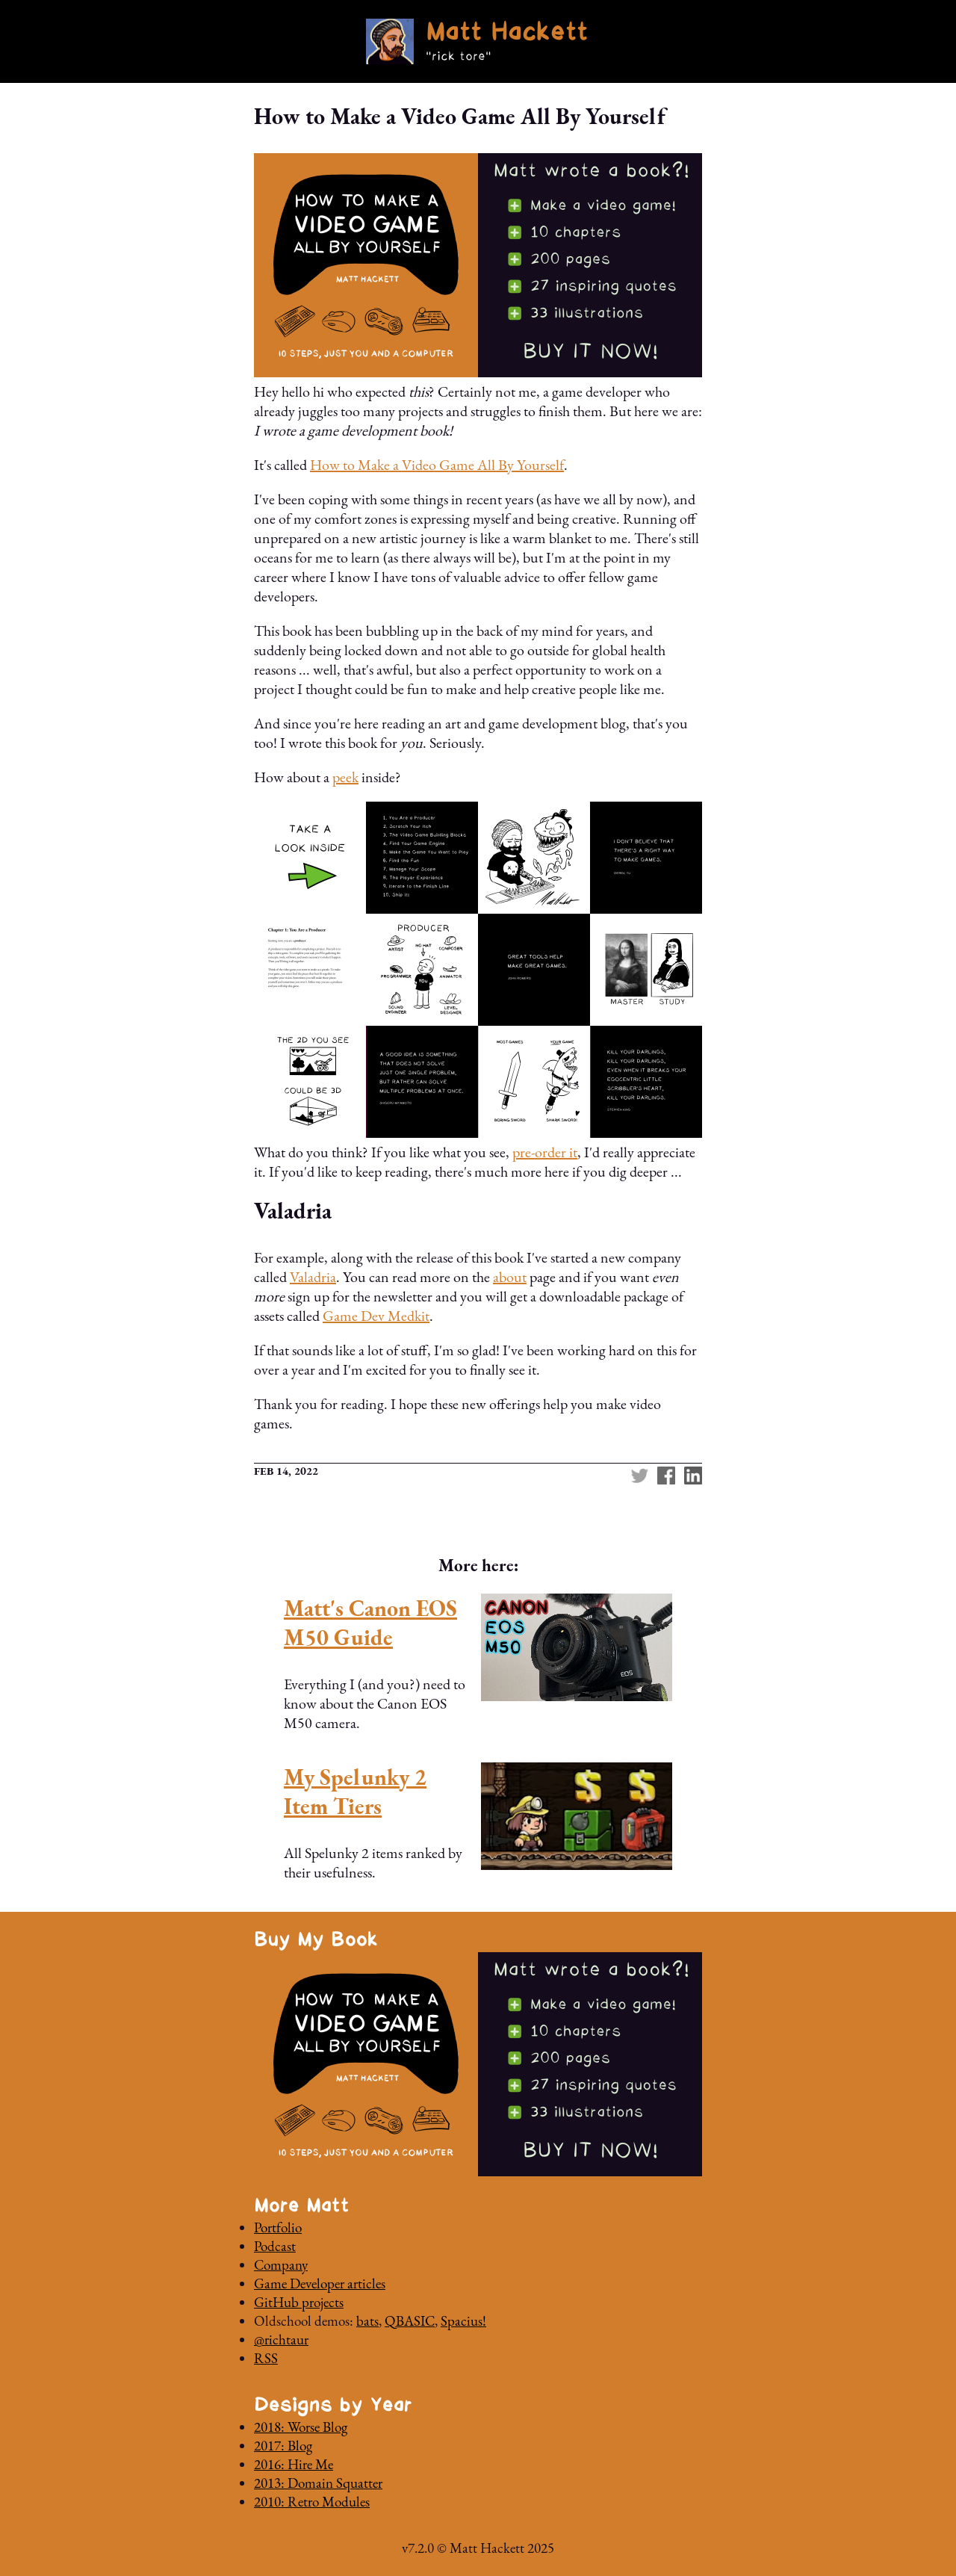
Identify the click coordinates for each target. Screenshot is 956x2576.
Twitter (639, 1475)
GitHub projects (299, 2302)
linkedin (693, 1475)
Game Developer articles (319, 2283)
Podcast (275, 2246)
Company (281, 2264)
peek (345, 777)
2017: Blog (283, 2445)
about (510, 1277)
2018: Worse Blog (300, 2427)
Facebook (666, 1475)
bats (367, 2321)
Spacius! (463, 2321)
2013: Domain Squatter (318, 2483)
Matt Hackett (506, 33)
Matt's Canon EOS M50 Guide (370, 1623)
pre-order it (544, 1152)
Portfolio (278, 2227)
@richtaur (281, 2339)
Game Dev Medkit (376, 1315)
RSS (266, 2358)
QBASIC (410, 2321)
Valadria (313, 1277)
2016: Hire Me (293, 2464)
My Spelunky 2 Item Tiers (355, 1791)
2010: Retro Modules (312, 2501)
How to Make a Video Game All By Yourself (437, 464)
